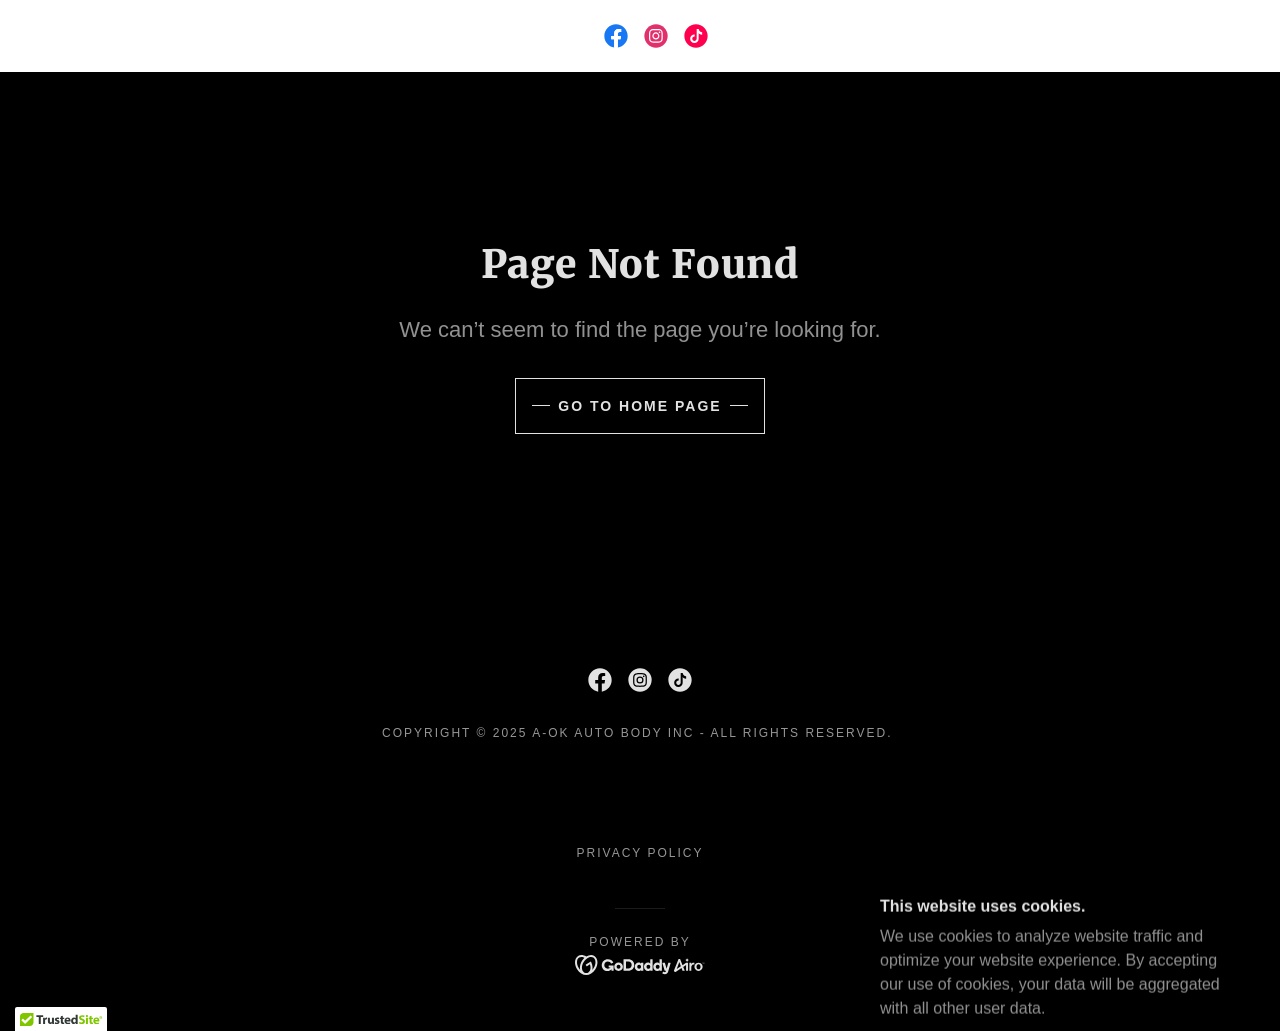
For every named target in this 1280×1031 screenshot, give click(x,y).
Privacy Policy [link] (640, 853)
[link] (616, 36)
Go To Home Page (639, 406)
